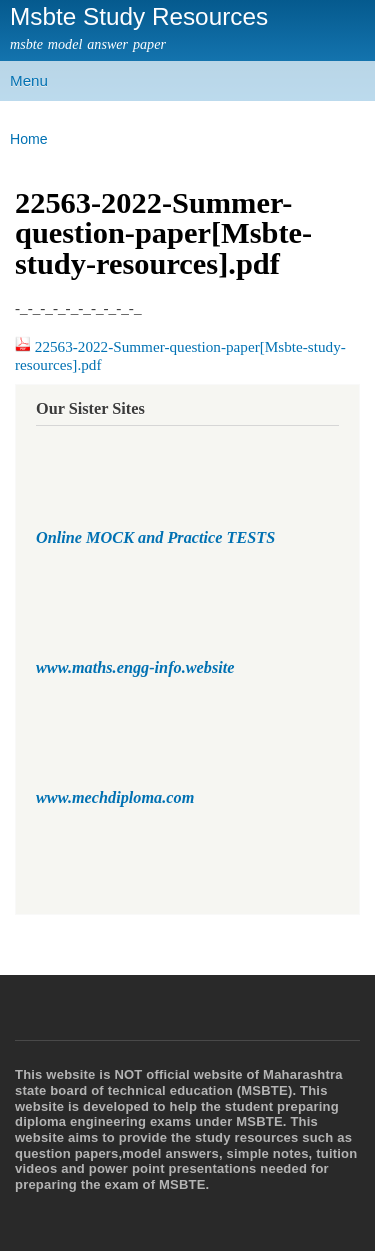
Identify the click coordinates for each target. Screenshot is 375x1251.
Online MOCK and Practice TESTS (155, 538)
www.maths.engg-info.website (135, 668)
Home (29, 139)
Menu (29, 80)
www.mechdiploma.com (115, 798)
